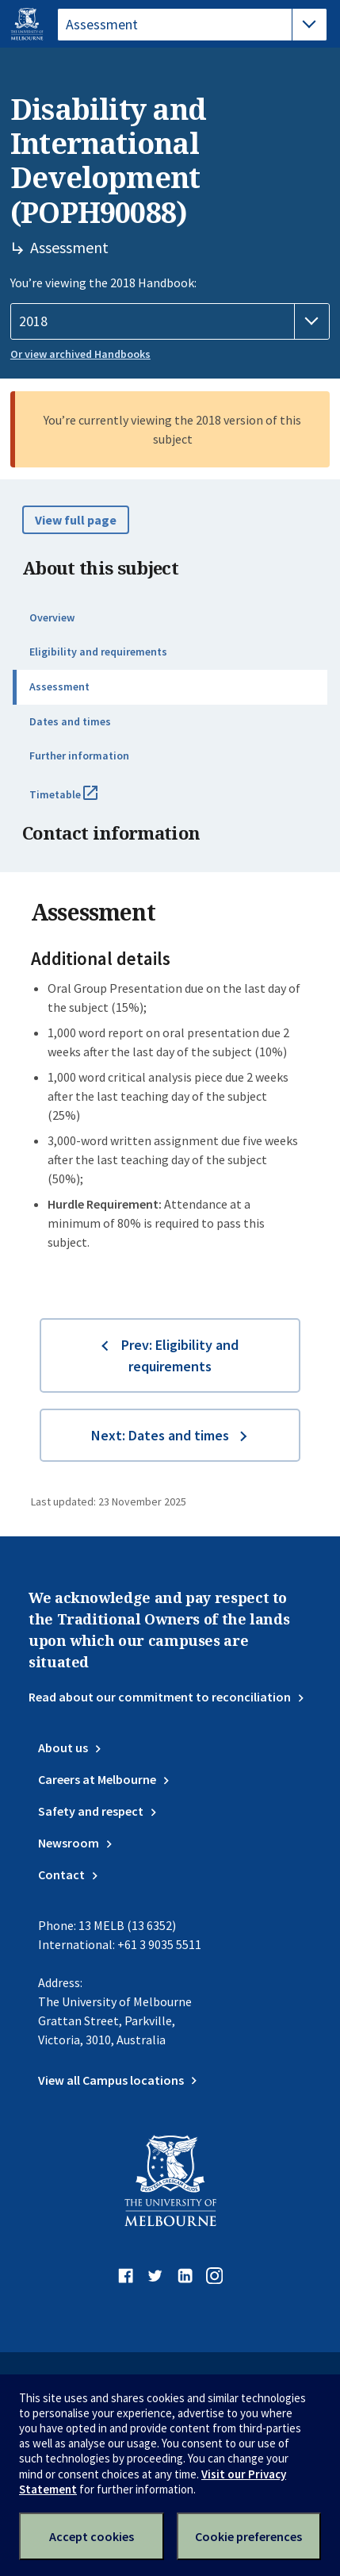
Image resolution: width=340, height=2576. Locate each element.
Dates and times (70, 721)
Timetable (80, 800)
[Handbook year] (170, 321)
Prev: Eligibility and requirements (180, 1355)
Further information (79, 755)
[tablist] (192, 24)
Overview (51, 617)
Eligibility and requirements (98, 651)
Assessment (59, 686)
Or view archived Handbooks (80, 354)
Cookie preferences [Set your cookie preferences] (248, 2536)
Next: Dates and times (160, 1435)
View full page (76, 520)
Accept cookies (91, 2536)
